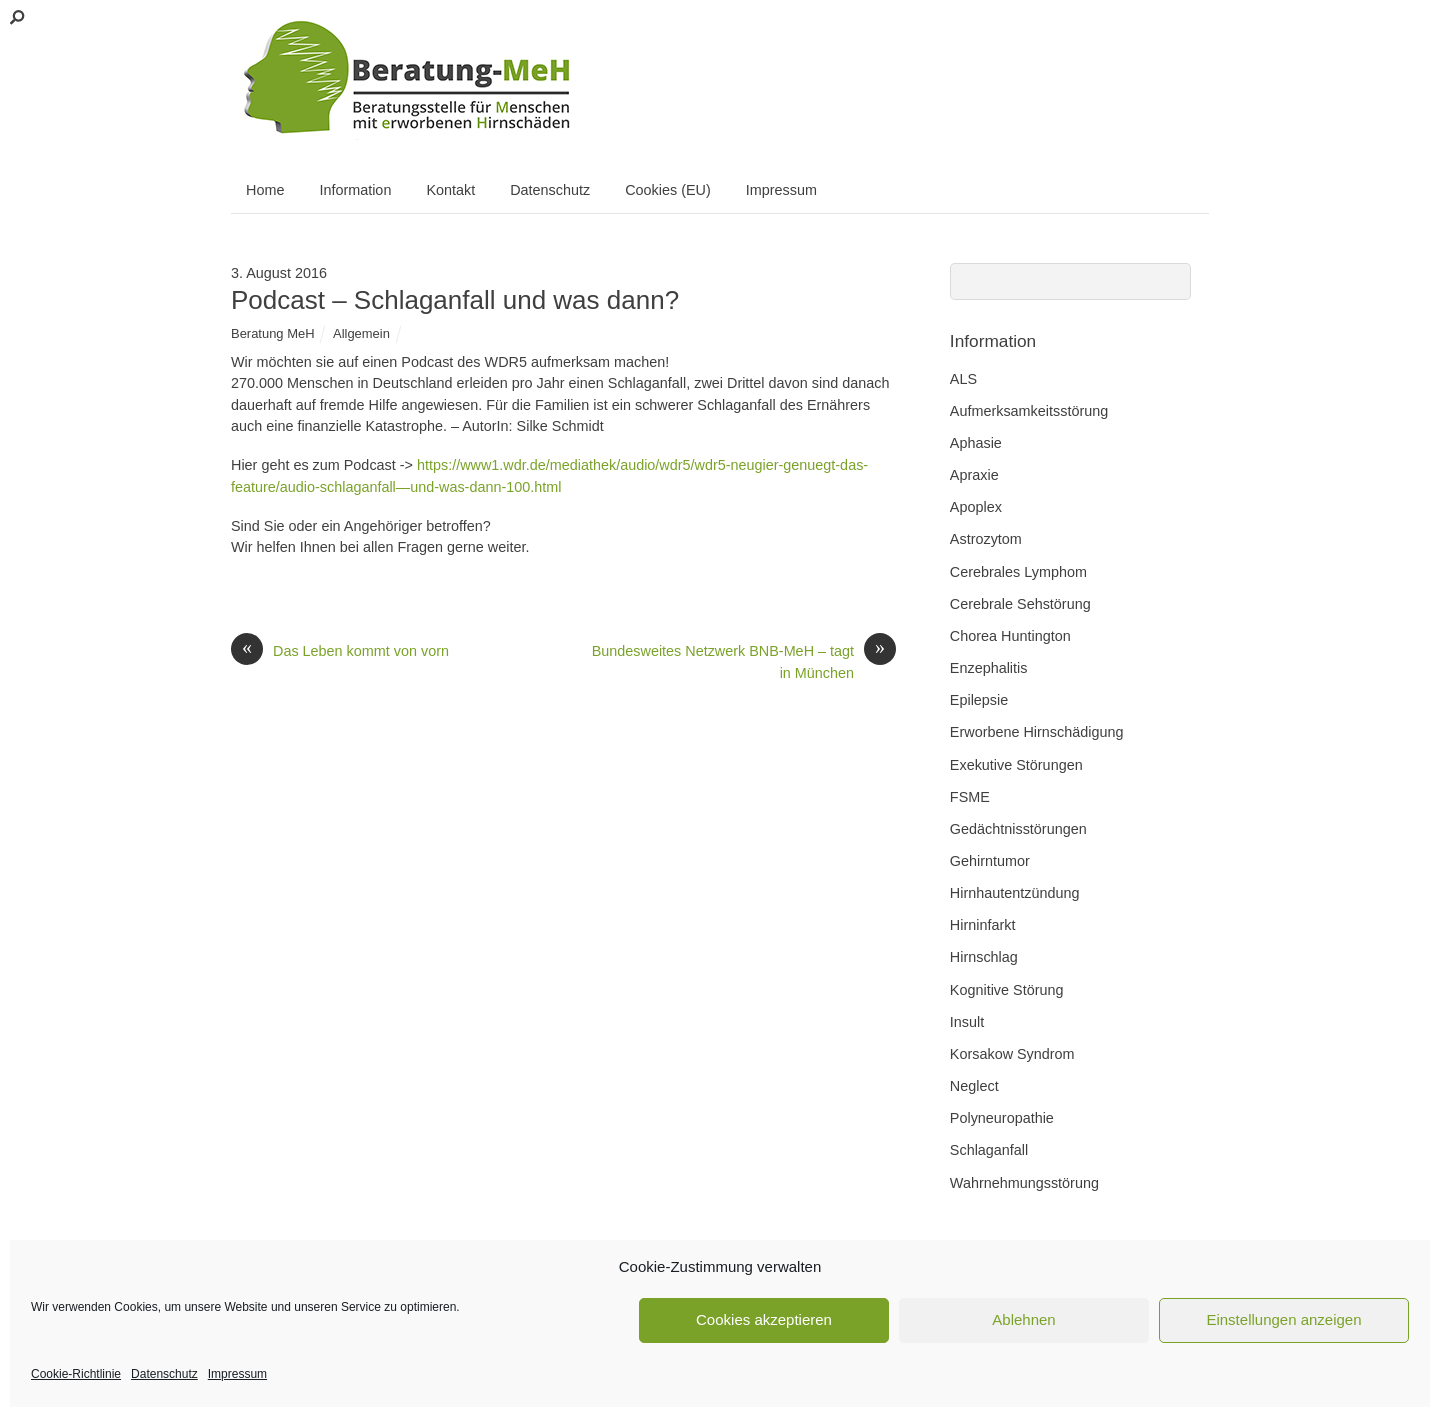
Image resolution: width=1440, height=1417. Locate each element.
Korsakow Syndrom (1012, 1054)
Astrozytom (986, 539)
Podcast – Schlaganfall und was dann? (455, 300)
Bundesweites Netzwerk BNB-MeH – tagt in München (744, 661)
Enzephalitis (989, 668)
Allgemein (361, 333)
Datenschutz (164, 1374)
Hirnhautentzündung (1015, 893)
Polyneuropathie (1002, 1118)
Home (265, 190)
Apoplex (976, 507)
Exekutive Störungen (1016, 765)
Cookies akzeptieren (764, 1319)
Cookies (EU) (668, 190)
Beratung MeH (273, 333)
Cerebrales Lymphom (1018, 572)
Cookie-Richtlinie (76, 1374)
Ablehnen (1023, 1319)
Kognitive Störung (1007, 990)
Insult (967, 1022)
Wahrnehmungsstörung (1024, 1183)
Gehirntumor (990, 861)
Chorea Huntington (1010, 636)
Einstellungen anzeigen (1283, 1319)
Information (355, 190)
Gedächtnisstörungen (1018, 829)
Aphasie (976, 443)
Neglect (974, 1086)
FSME (970, 797)
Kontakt (450, 190)
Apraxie (974, 475)
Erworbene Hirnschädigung (1037, 732)
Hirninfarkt (983, 925)
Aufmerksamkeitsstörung (1029, 411)
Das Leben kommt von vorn (340, 652)
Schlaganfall (989, 1150)
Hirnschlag (984, 957)
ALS (963, 379)
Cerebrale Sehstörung (1020, 604)
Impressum (237, 1374)
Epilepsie (979, 700)
